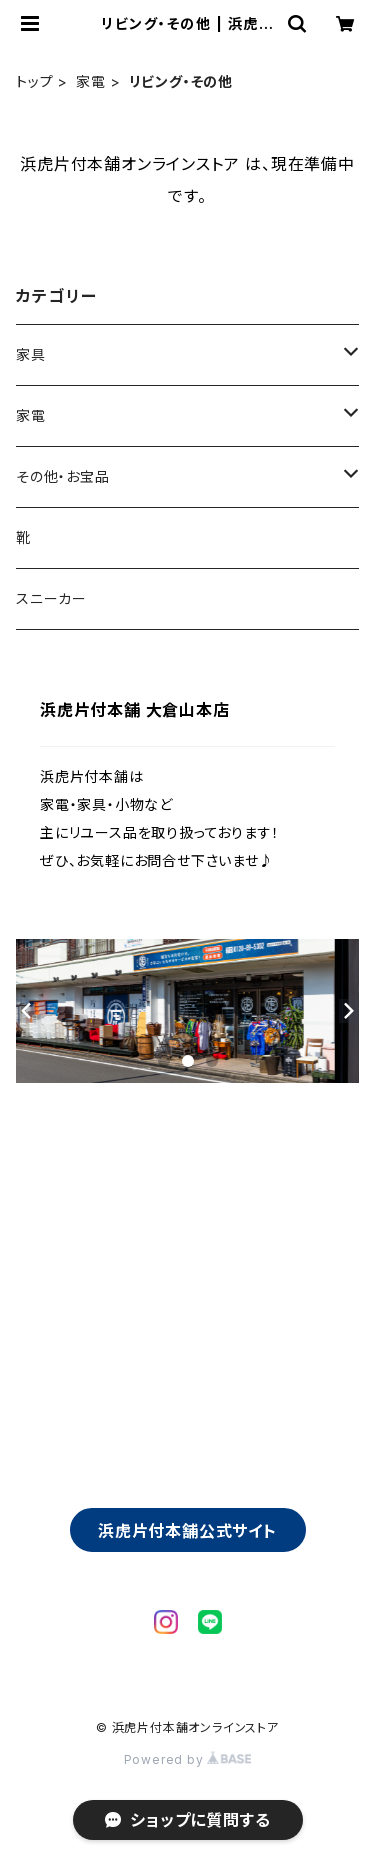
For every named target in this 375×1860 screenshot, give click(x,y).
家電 (91, 81)
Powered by (188, 1759)
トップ (34, 81)
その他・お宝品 (63, 476)
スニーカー (51, 598)
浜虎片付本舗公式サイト (187, 1531)
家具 (31, 354)
